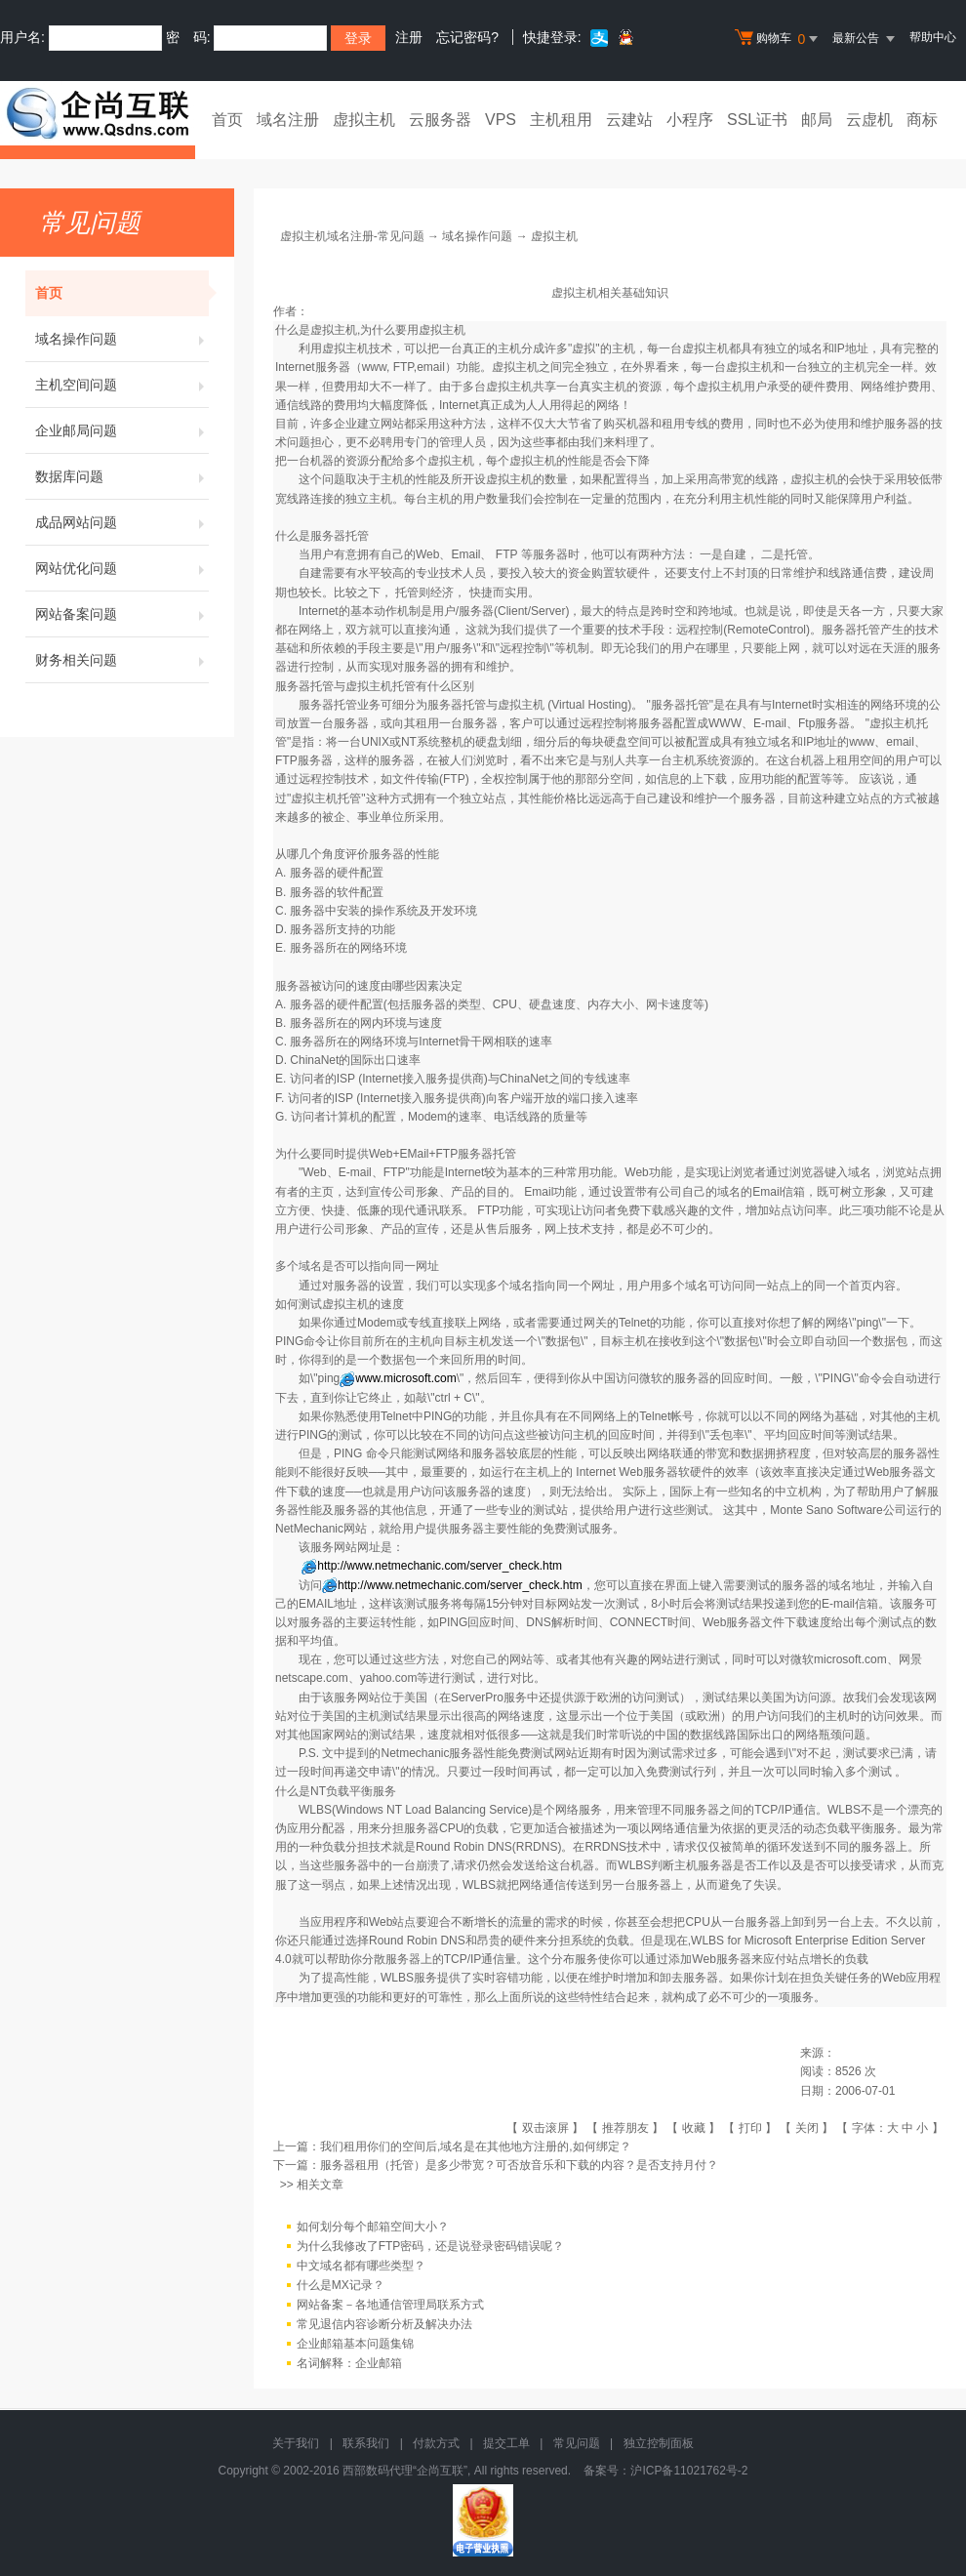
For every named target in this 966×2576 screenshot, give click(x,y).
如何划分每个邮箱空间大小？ (373, 2226)
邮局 (816, 119)
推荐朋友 (625, 2128)
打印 (750, 2128)
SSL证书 (757, 119)
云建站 (629, 119)
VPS (500, 119)
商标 (922, 119)
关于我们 (295, 2443)
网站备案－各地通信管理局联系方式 (390, 2304)
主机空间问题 (122, 384)
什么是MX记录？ (340, 2285)
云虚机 (869, 119)
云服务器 (440, 119)
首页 (227, 119)
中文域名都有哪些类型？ (361, 2265)
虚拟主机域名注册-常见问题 (352, 236)
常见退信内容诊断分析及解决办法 (384, 2324)
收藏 (693, 2128)
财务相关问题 (122, 660)
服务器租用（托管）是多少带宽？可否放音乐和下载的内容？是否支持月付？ (519, 2165)
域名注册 (288, 119)
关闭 (807, 2128)
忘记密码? (467, 37)
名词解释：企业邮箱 (349, 2363)
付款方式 (436, 2443)
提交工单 (506, 2443)
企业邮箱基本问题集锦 (355, 2344)
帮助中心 (932, 37)
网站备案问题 (122, 614)
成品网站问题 (122, 522)
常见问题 (576, 2443)
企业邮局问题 (122, 430)
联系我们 (365, 2443)
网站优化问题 (122, 568)
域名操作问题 (122, 339)
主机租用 (561, 119)
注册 (409, 37)
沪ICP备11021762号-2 (688, 2470)
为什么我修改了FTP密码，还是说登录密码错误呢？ (431, 2246)
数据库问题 (122, 476)
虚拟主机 (364, 119)
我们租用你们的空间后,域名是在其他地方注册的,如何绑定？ (475, 2146)
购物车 (779, 39)
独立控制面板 (659, 2443)
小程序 (689, 119)
